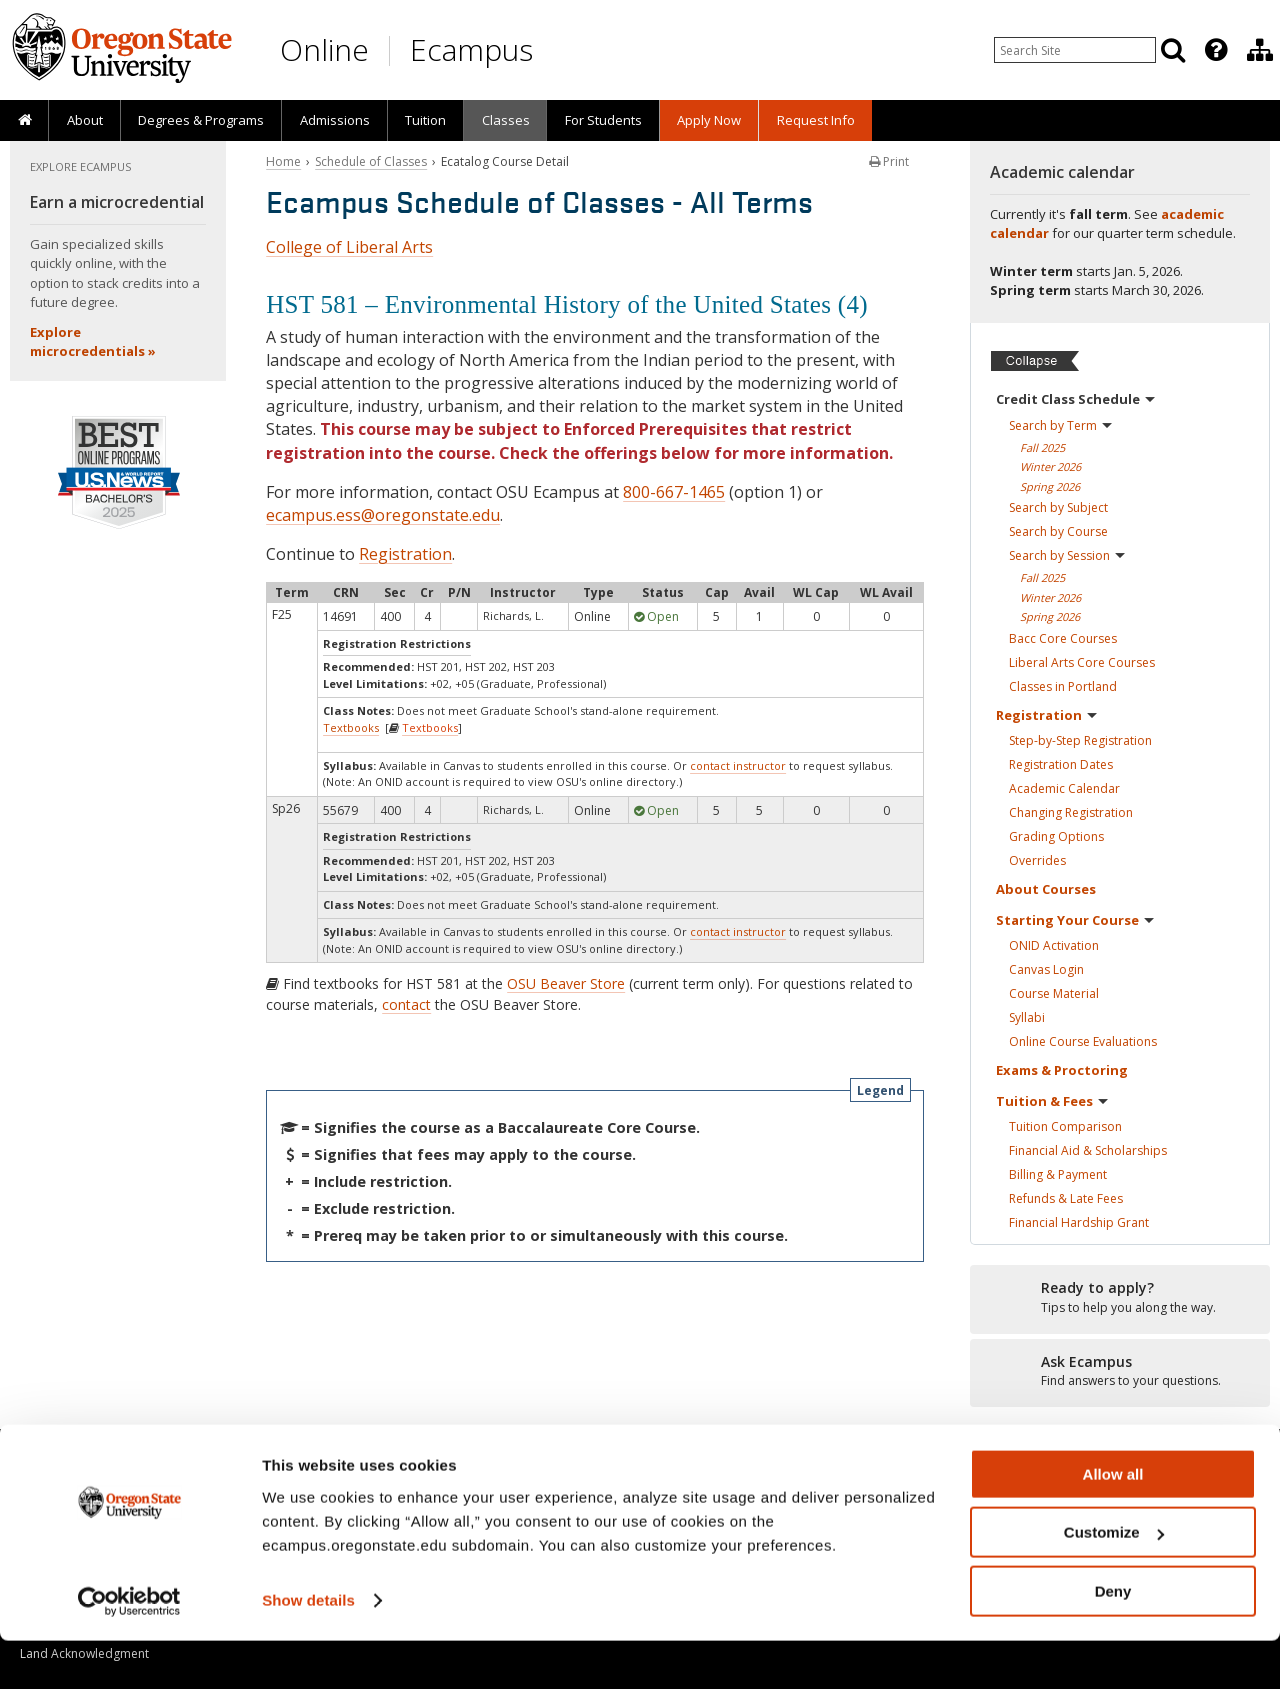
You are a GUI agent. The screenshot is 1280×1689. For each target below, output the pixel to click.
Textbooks (351, 727)
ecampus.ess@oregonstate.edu (383, 515)
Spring (1050, 486)
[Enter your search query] (1075, 50)
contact (406, 1004)
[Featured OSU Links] (1216, 50)
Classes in (1063, 686)
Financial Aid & (1088, 1150)
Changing (1071, 812)
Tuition (425, 120)
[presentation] (1214, 50)
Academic (1064, 788)
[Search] (1173, 50)
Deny (1113, 1639)
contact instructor (738, 765)
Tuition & (1052, 1101)
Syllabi (1027, 1017)
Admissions (335, 120)
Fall (1042, 447)
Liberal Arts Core (1082, 662)
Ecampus (471, 49)
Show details (308, 1648)
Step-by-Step (1080, 740)
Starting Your (1075, 920)
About (85, 120)
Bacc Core (1063, 638)
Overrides (1037, 860)
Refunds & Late (1066, 1198)
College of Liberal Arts (349, 247)
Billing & (1058, 1174)
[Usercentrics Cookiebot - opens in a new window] (129, 1650)
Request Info (816, 120)
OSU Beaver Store (566, 983)
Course (1054, 993)
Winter (1050, 466)
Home (283, 161)
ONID (1054, 945)
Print (889, 161)
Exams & (1062, 1070)
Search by (1060, 425)
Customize (1114, 1581)
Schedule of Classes (371, 161)
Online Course (1083, 1041)
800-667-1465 (674, 492)
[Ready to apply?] (1120, 1298)
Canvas (1046, 969)
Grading (1056, 836)
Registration (405, 554)
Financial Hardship (1079, 1222)
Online (324, 49)
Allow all (1113, 1522)
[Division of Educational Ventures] (1260, 50)
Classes (506, 120)
